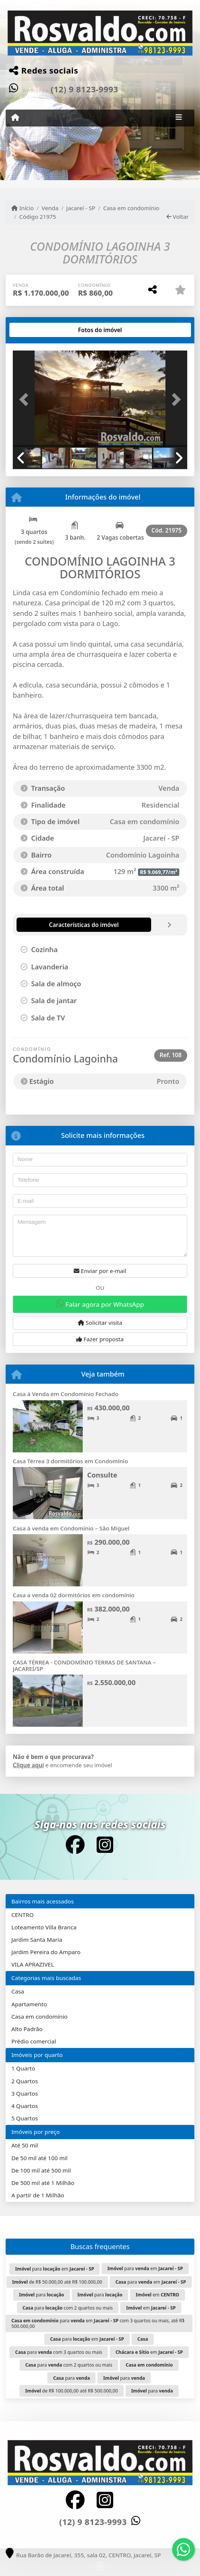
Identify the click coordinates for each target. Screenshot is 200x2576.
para (41, 2295)
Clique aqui (28, 1765)
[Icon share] (74, 1844)
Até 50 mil (24, 2145)
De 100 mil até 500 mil (41, 2170)
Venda (50, 208)
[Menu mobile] (15, 117)
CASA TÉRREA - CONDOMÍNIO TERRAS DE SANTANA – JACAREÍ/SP (84, 1665)
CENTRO (22, 1914)
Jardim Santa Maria (36, 1939)
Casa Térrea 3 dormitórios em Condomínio (70, 1461)
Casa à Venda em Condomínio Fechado (65, 1394)
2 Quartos (24, 2081)
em (157, 2295)
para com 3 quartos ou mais (58, 2352)
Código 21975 (37, 216)
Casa (17, 1991)
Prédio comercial (33, 2041)
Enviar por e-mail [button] (100, 1270)
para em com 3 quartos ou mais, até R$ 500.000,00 (98, 2323)
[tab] (37, 330)
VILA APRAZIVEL (32, 1964)
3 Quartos (24, 2093)
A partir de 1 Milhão (37, 2195)
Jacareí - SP (80, 208)
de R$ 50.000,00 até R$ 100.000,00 (57, 2282)
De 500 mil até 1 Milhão (42, 2182)
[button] (26, 399)
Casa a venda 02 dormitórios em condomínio (74, 1595)
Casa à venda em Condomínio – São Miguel (71, 1528)
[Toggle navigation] (179, 118)
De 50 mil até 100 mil (39, 2158)
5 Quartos (24, 2118)
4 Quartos (24, 2106)
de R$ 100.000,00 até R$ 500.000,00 (71, 2391)
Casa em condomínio (131, 208)
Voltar (178, 216)
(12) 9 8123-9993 (84, 89)
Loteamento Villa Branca (43, 1927)
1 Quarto (23, 2068)
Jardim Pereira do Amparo (45, 1952)
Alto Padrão (26, 2029)
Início (22, 208)
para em (54, 2269)
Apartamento (29, 2004)
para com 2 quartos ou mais (68, 2308)
